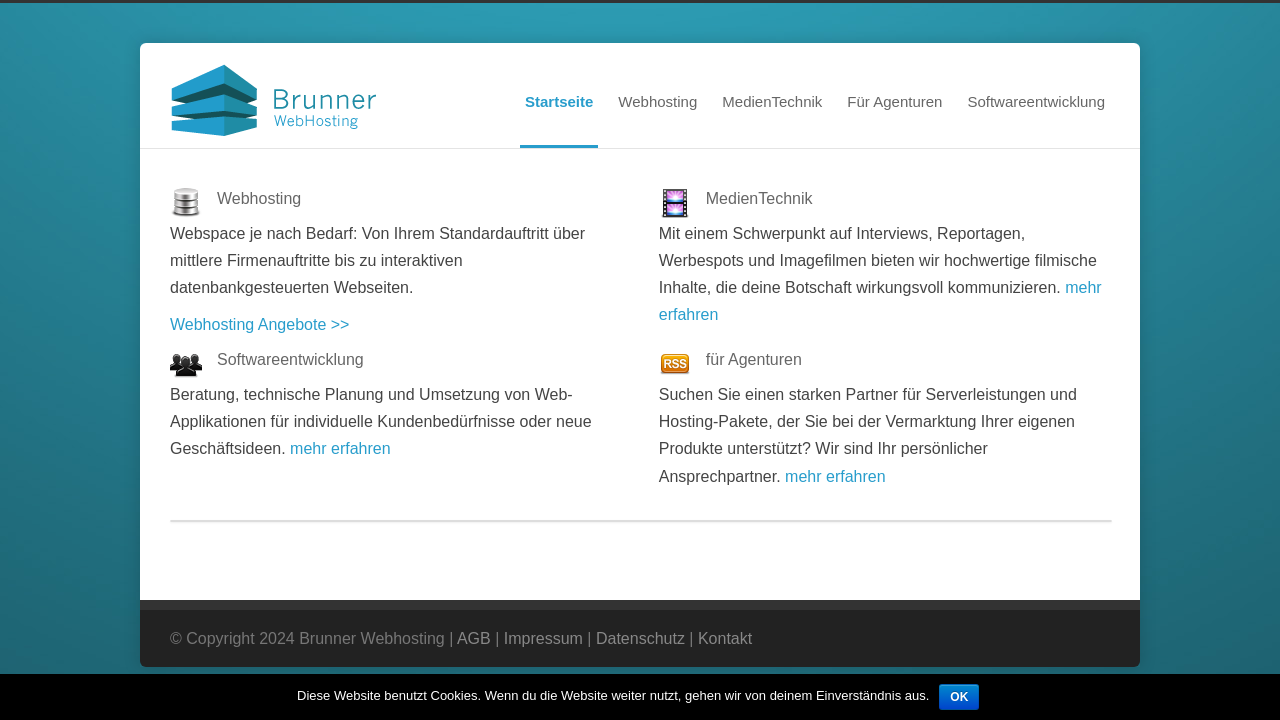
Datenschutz (640, 638)
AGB (474, 638)
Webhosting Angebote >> (259, 324)
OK (959, 697)
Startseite (559, 101)
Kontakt (725, 638)
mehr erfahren (340, 448)
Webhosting (657, 101)
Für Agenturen (894, 101)
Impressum (543, 638)
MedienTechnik (772, 101)
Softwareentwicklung (1036, 101)
